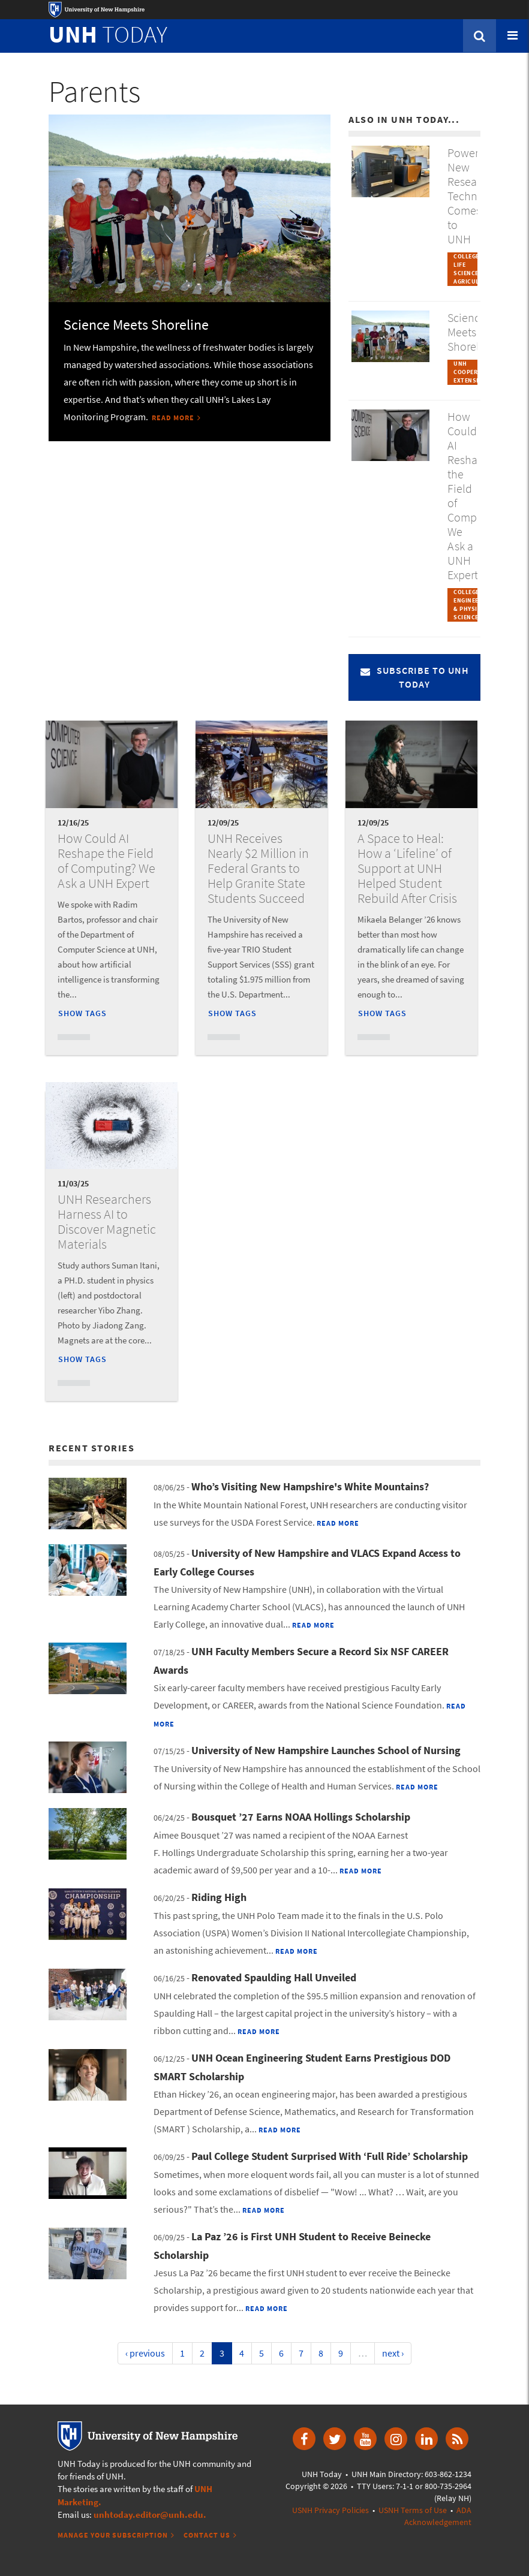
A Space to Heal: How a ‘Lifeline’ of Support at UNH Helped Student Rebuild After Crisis (407, 868)
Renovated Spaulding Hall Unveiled (273, 1977)
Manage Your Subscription (113, 2534)
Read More (173, 417)
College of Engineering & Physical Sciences (473, 604)
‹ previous (145, 2353)
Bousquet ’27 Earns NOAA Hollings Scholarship (300, 1817)
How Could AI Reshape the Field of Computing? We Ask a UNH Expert (106, 860)
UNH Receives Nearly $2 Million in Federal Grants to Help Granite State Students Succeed (258, 868)
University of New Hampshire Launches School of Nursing (326, 1750)
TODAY (108, 34)
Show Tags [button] (82, 1013)
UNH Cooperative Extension (473, 372)
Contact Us (207, 2534)
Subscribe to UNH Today (414, 677)
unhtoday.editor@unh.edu (148, 2514)
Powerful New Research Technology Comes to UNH (476, 195)
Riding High (219, 1897)
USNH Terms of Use (412, 2510)
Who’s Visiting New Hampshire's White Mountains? (310, 1486)
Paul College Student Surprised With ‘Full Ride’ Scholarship (329, 2156)
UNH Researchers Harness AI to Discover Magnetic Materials (107, 1221)
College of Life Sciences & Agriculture (473, 268)
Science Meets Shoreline (136, 324)
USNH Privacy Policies (330, 2510)
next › (393, 2353)
